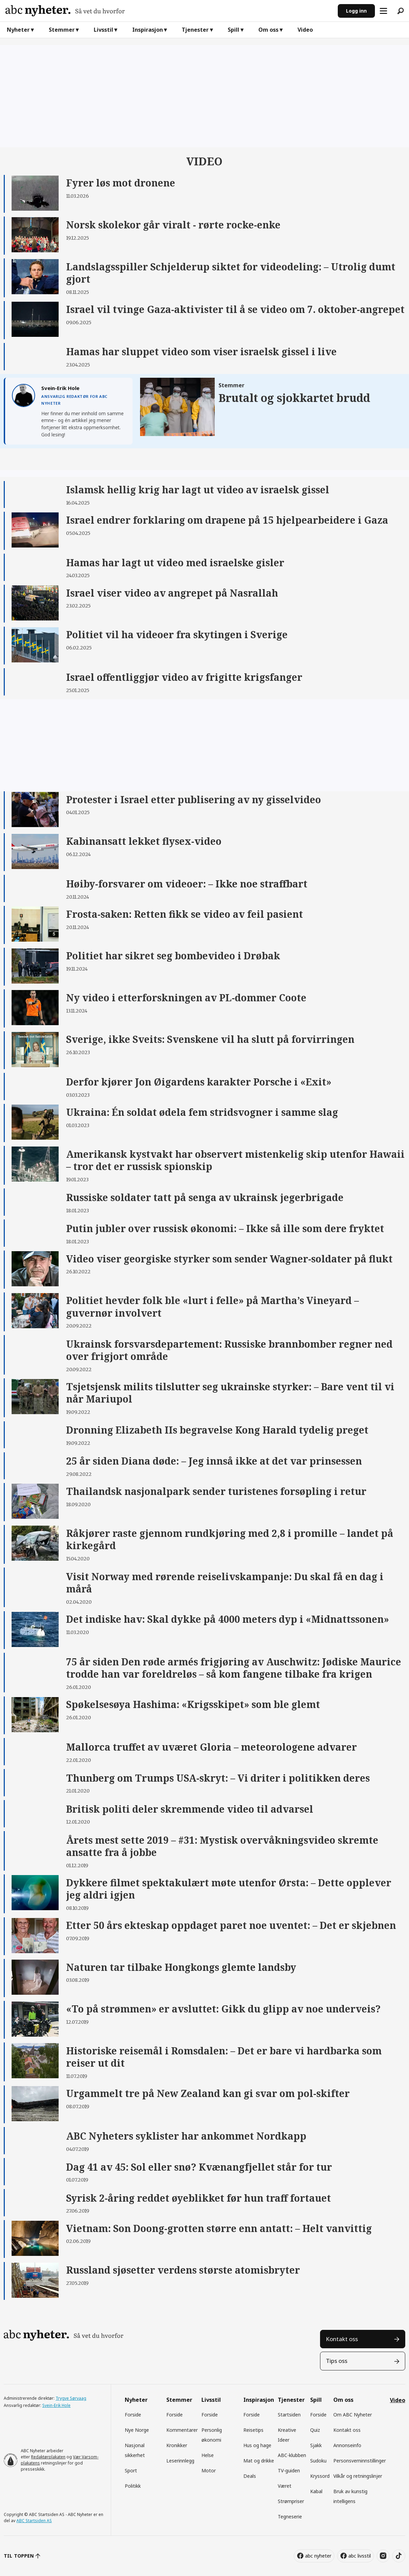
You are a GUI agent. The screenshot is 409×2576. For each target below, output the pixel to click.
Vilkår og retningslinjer (357, 2476)
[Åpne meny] (383, 10)
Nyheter (18, 29)
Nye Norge (137, 2430)
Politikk (133, 2486)
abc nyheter (318, 2555)
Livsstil (103, 29)
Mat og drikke (258, 2460)
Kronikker (176, 2445)
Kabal (316, 2491)
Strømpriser (291, 2501)
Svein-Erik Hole (56, 2405)
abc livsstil (359, 2555)
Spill (233, 29)
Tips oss (336, 2361)
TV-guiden (289, 2470)
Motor (208, 2470)
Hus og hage (257, 2445)
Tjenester (195, 29)
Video (305, 29)
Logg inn (356, 11)
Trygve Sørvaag (71, 2398)
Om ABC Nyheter (352, 2414)
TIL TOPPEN (19, 2555)
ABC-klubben (292, 2455)
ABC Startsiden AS (34, 2520)
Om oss (268, 29)
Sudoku (318, 2460)
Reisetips (253, 2430)
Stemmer (62, 29)
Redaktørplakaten (48, 2457)
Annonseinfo (347, 2445)
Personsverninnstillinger (359, 2460)
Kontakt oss (342, 2339)
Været (284, 2486)
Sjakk (316, 2445)
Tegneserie (290, 2516)
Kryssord (320, 2476)
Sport (131, 2470)
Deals (249, 2476)
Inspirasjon (147, 29)
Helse (207, 2455)
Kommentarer (182, 2430)
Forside (133, 2414)
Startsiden (289, 2414)
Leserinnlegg (180, 2460)
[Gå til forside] (168, 11)
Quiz (315, 2430)
